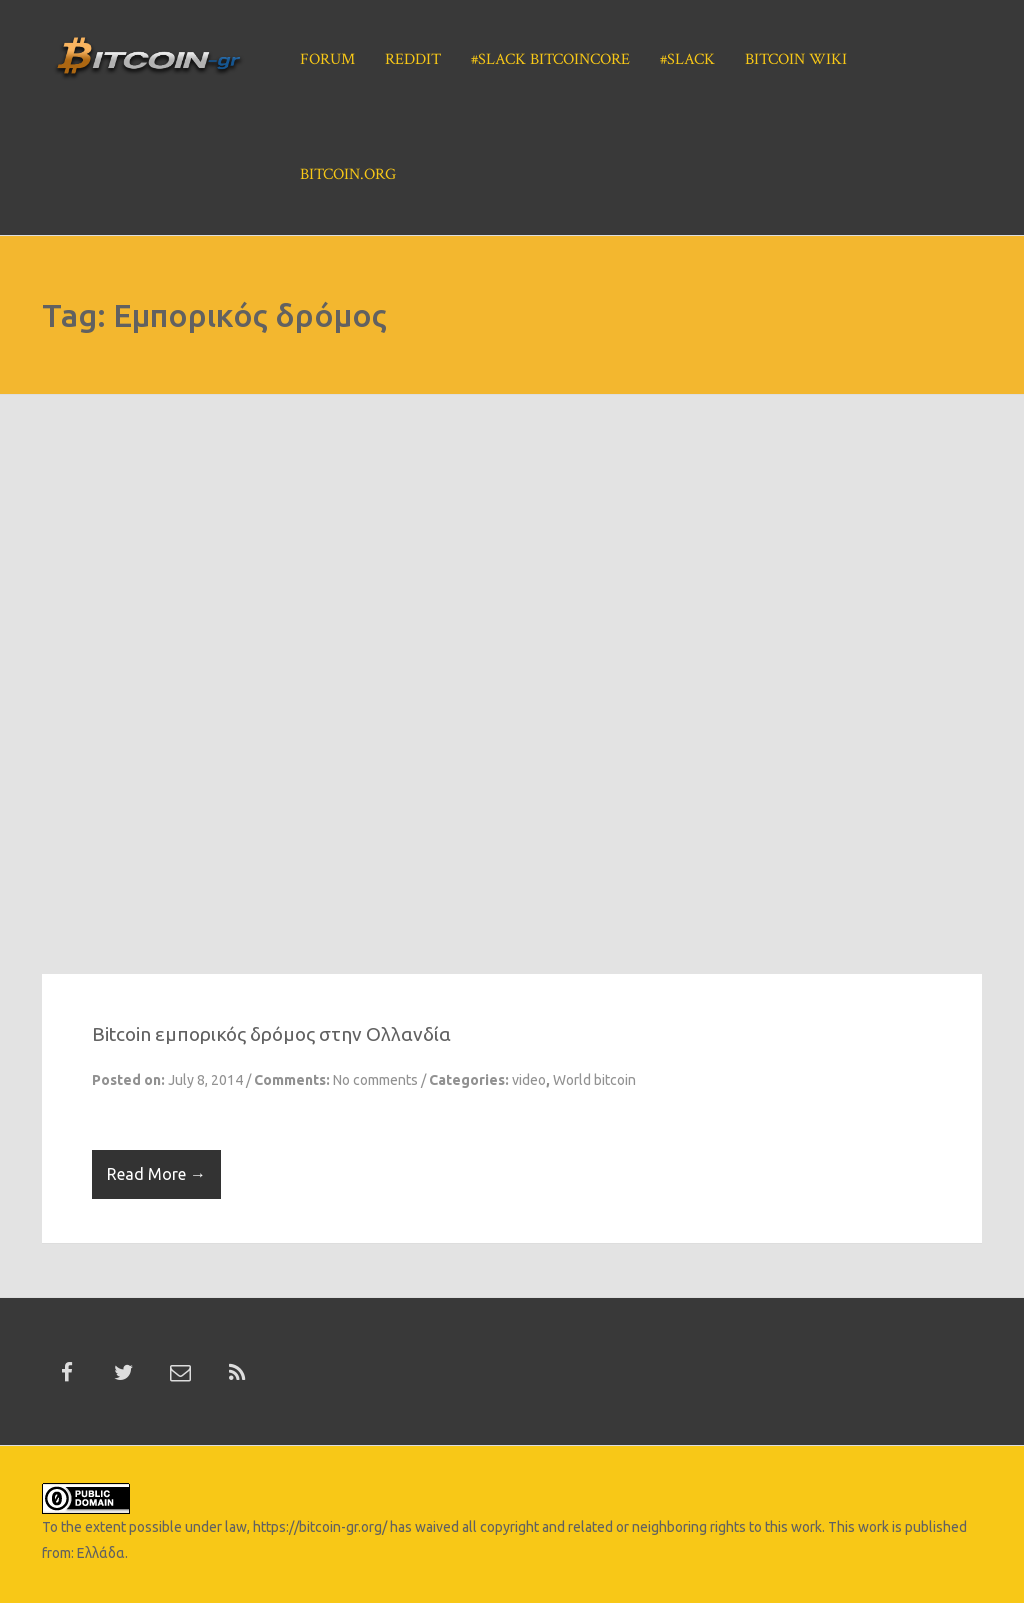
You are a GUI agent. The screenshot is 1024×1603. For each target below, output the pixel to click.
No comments (375, 1080)
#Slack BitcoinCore (550, 59)
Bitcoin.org (348, 174)
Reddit (413, 59)
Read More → (156, 1174)
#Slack (687, 59)
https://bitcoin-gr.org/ (320, 1527)
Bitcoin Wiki (796, 59)
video (529, 1080)
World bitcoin (594, 1080)
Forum (327, 59)
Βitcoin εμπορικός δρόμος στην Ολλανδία (271, 1034)
